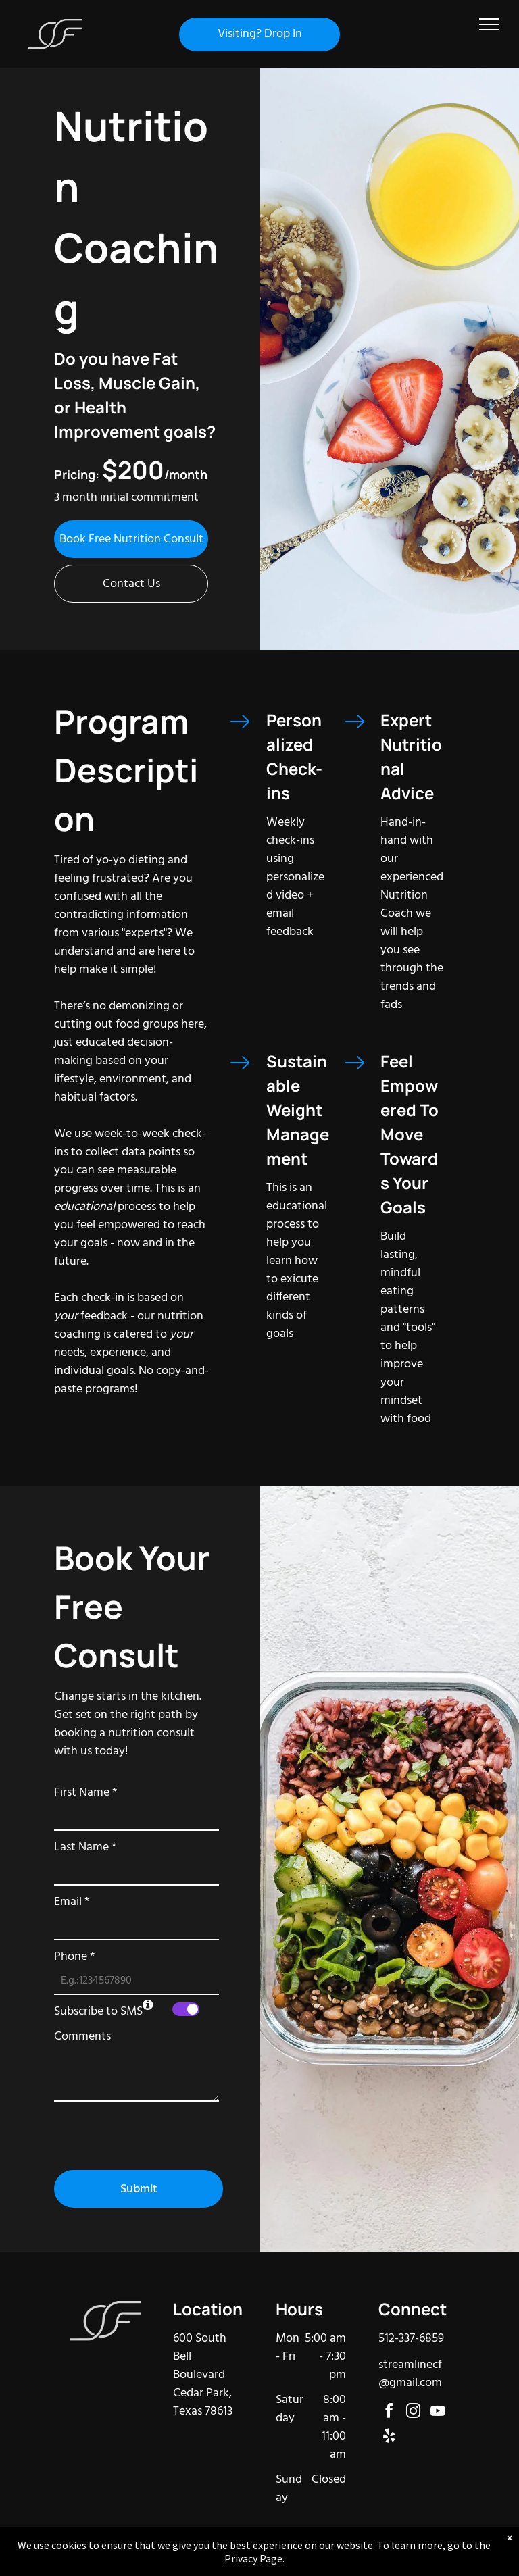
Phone (74, 1957)
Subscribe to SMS (98, 2011)
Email (71, 1902)
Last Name (85, 1847)
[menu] (489, 24)
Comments (82, 2036)
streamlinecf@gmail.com (410, 2374)
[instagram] (413, 2412)
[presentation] (157, 2130)
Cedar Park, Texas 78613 (202, 2402)
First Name (85, 1793)
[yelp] (389, 2437)
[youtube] (438, 2412)
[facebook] (389, 2412)
